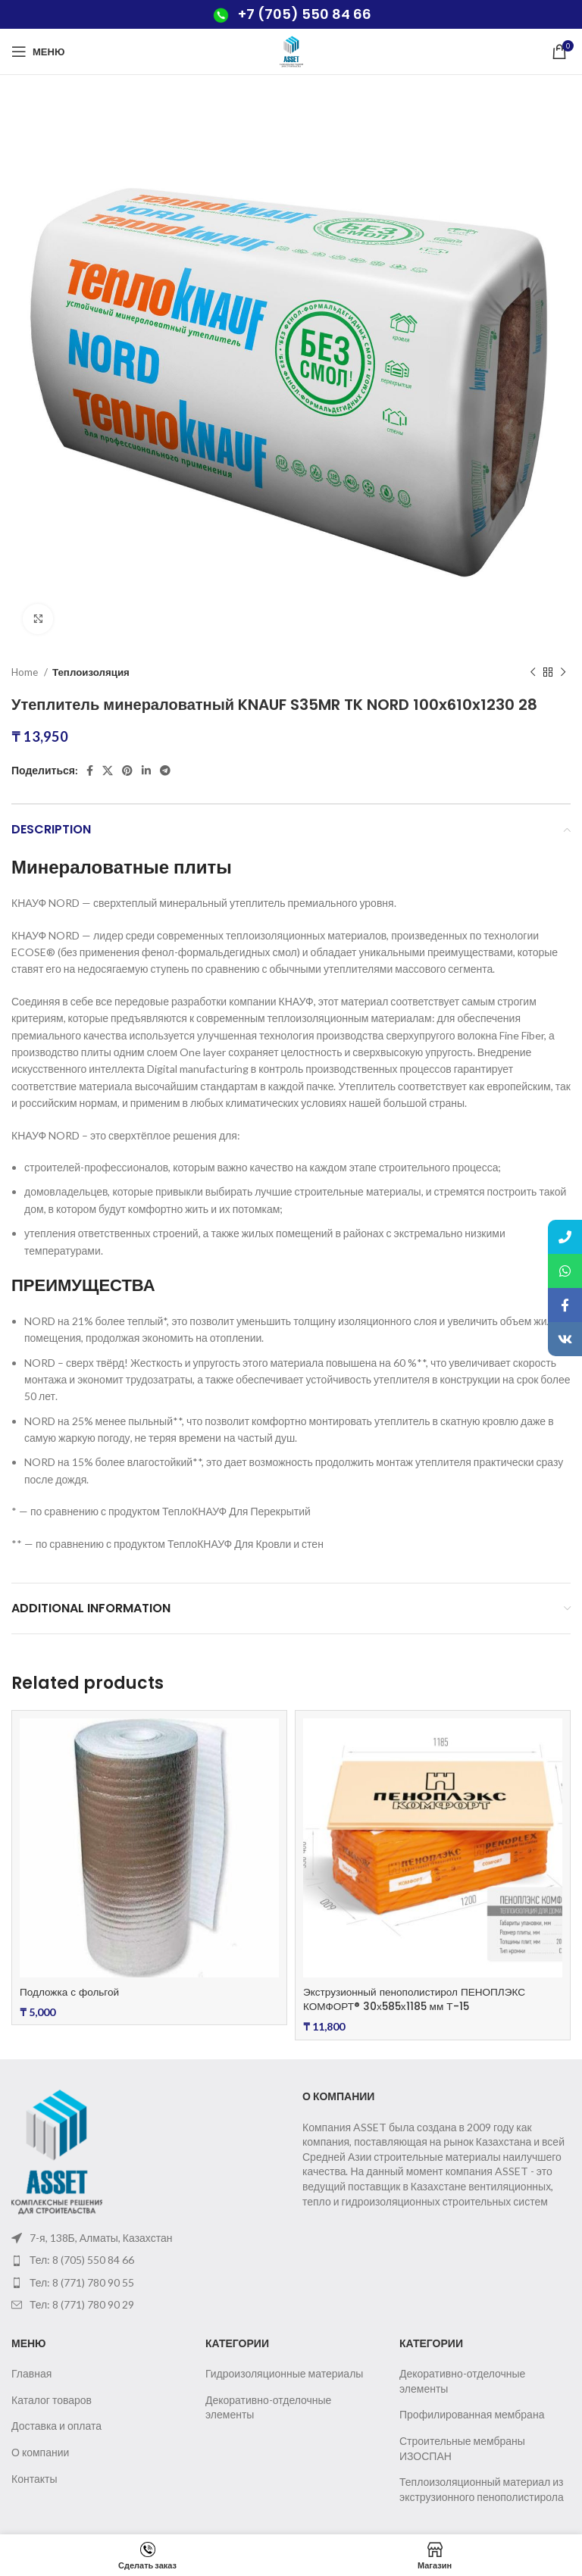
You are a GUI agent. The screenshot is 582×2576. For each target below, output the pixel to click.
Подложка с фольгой (71, 1991)
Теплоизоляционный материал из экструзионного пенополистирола (481, 2489)
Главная (31, 2373)
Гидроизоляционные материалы (284, 2373)
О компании (40, 2452)
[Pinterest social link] (127, 770)
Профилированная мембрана (471, 2414)
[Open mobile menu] (38, 51)
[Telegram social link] (165, 770)
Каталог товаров (51, 2399)
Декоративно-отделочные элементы (268, 2407)
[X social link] (107, 770)
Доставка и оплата (56, 2425)
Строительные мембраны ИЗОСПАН (462, 2448)
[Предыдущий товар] (532, 672)
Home (25, 672)
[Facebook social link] (90, 770)
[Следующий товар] (563, 672)
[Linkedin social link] (146, 770)
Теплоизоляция (91, 672)
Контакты (34, 2478)
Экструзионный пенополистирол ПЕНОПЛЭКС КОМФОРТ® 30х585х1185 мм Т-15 (417, 1999)
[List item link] (145, 2260)
